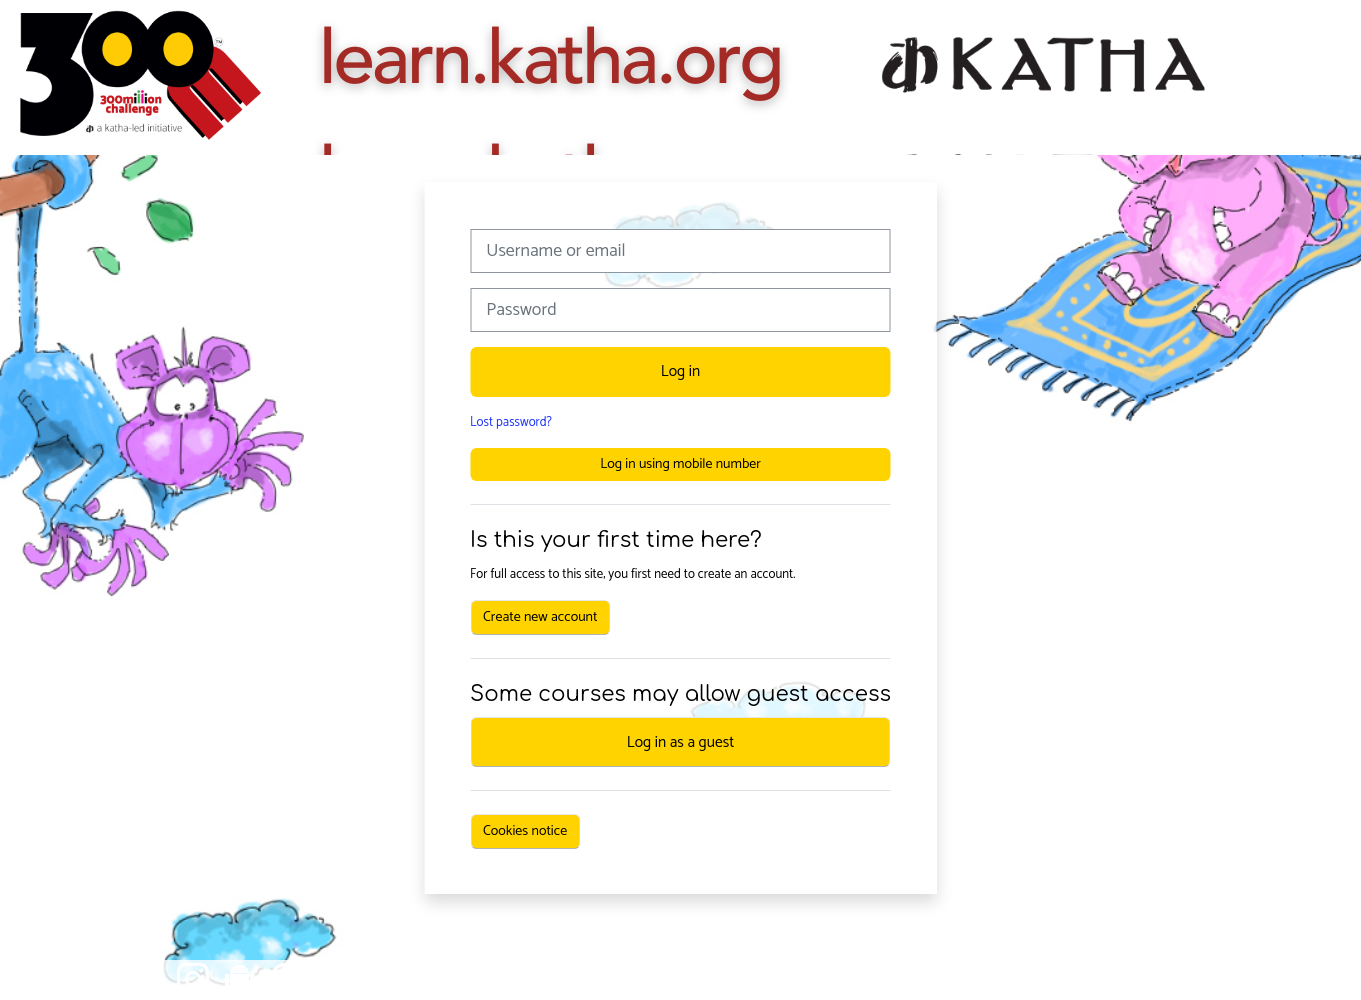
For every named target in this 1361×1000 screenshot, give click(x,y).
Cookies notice (525, 831)
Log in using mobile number (680, 464)
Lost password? (511, 422)
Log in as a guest (680, 742)
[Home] (140, 77)
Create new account (540, 617)
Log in (680, 371)
